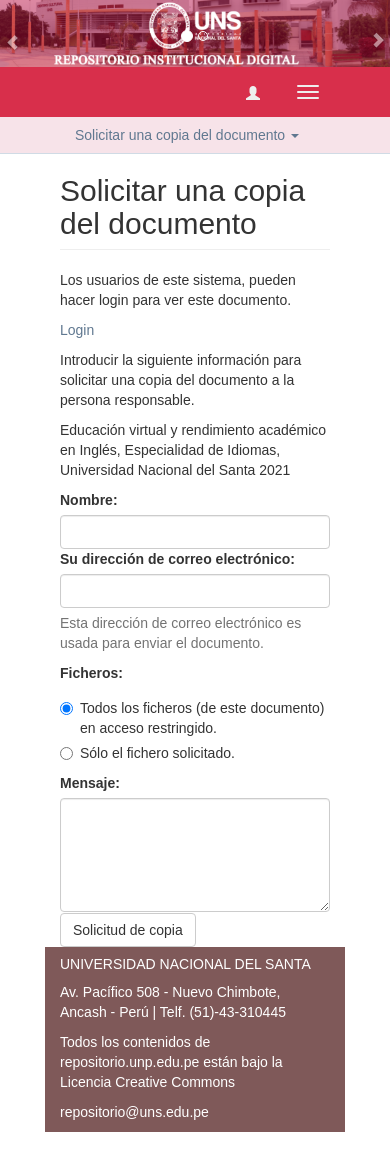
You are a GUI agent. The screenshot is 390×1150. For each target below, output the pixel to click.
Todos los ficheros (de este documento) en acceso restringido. (192, 718)
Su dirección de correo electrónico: (179, 559)
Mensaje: (92, 783)
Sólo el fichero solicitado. (147, 753)
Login (77, 330)
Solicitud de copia (128, 930)
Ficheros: (93, 673)
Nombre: (90, 500)
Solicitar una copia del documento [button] (187, 135)
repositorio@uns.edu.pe (134, 1112)
